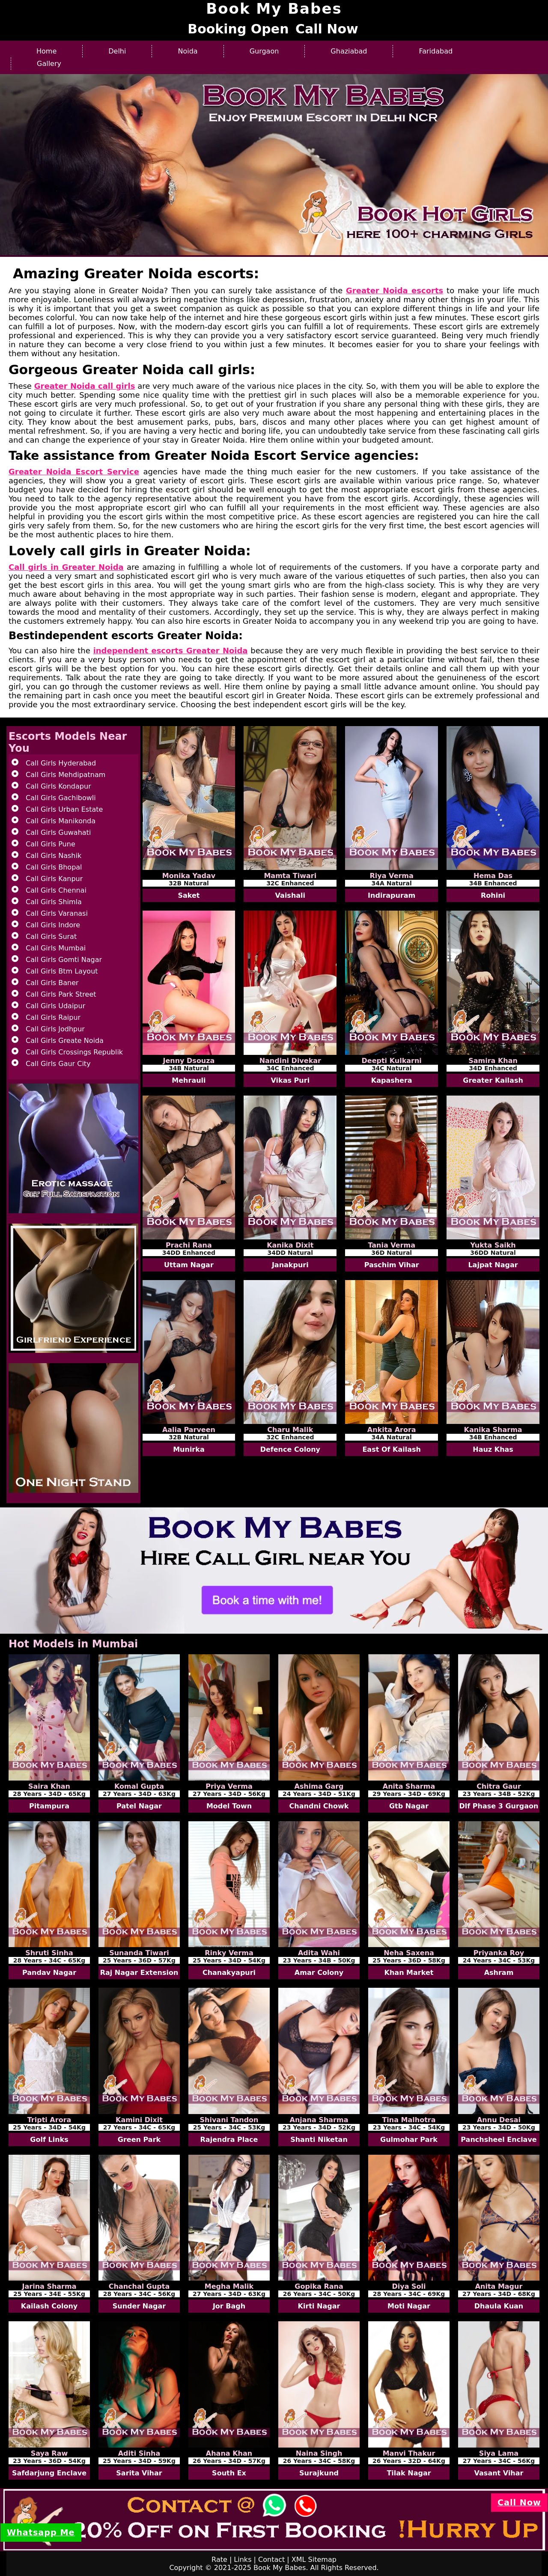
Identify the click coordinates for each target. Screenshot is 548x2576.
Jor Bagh (229, 2306)
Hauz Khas (493, 1449)
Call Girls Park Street (61, 994)
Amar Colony (319, 1972)
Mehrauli (189, 1080)
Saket (189, 895)
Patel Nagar (139, 1806)
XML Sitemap (314, 2559)
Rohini (493, 895)
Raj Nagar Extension (139, 1972)
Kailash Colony (49, 2306)
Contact (271, 2559)
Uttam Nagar (189, 1265)
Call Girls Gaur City (58, 1064)
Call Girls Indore (53, 925)
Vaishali (290, 895)
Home (46, 51)
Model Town (229, 1806)
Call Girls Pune (50, 844)
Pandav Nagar (49, 1972)
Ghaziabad (349, 51)
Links (242, 2559)
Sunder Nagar (139, 2306)
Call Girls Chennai (56, 890)
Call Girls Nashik (53, 856)
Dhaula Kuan (498, 2306)
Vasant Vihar (499, 2473)
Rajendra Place (229, 2139)
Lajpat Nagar (493, 1265)
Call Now (326, 28)
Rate (219, 2559)
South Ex (229, 2473)
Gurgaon (264, 51)
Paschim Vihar (391, 1265)
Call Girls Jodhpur (55, 1029)
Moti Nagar (408, 2306)
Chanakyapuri (229, 1972)
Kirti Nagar (319, 2306)
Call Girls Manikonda (60, 821)
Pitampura (49, 1806)
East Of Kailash (391, 1449)
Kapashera (391, 1080)
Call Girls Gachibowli (61, 798)
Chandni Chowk (319, 1806)
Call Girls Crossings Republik (74, 1052)
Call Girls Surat (51, 936)
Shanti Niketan (319, 2139)
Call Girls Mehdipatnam (65, 775)
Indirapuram (391, 895)
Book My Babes (279, 2568)
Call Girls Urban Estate (64, 809)
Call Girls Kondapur (58, 786)
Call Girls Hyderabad (61, 763)
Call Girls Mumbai (56, 948)
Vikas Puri (290, 1080)
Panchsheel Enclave (498, 2139)
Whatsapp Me (41, 2532)
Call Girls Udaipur (55, 1006)
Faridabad (436, 51)
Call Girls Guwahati (58, 832)
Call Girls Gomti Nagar (64, 960)
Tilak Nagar (409, 2473)
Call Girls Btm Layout (62, 971)
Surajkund (319, 2473)
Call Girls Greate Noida (65, 1040)
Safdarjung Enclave (49, 2473)
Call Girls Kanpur (54, 879)
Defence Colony (290, 1449)
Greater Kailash (493, 1080)
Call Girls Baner (52, 983)
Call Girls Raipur (53, 1017)
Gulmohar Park (409, 2139)
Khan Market (409, 1972)
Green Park (139, 2139)
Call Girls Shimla (54, 902)
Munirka (189, 1449)
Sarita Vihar (139, 2473)
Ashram (499, 1972)
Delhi (117, 51)
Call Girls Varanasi (57, 913)
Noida (187, 51)
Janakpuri (290, 1265)
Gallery (49, 64)
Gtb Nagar (409, 1806)
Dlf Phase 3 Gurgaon (499, 1806)
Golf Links (49, 2139)
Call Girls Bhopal (54, 867)
